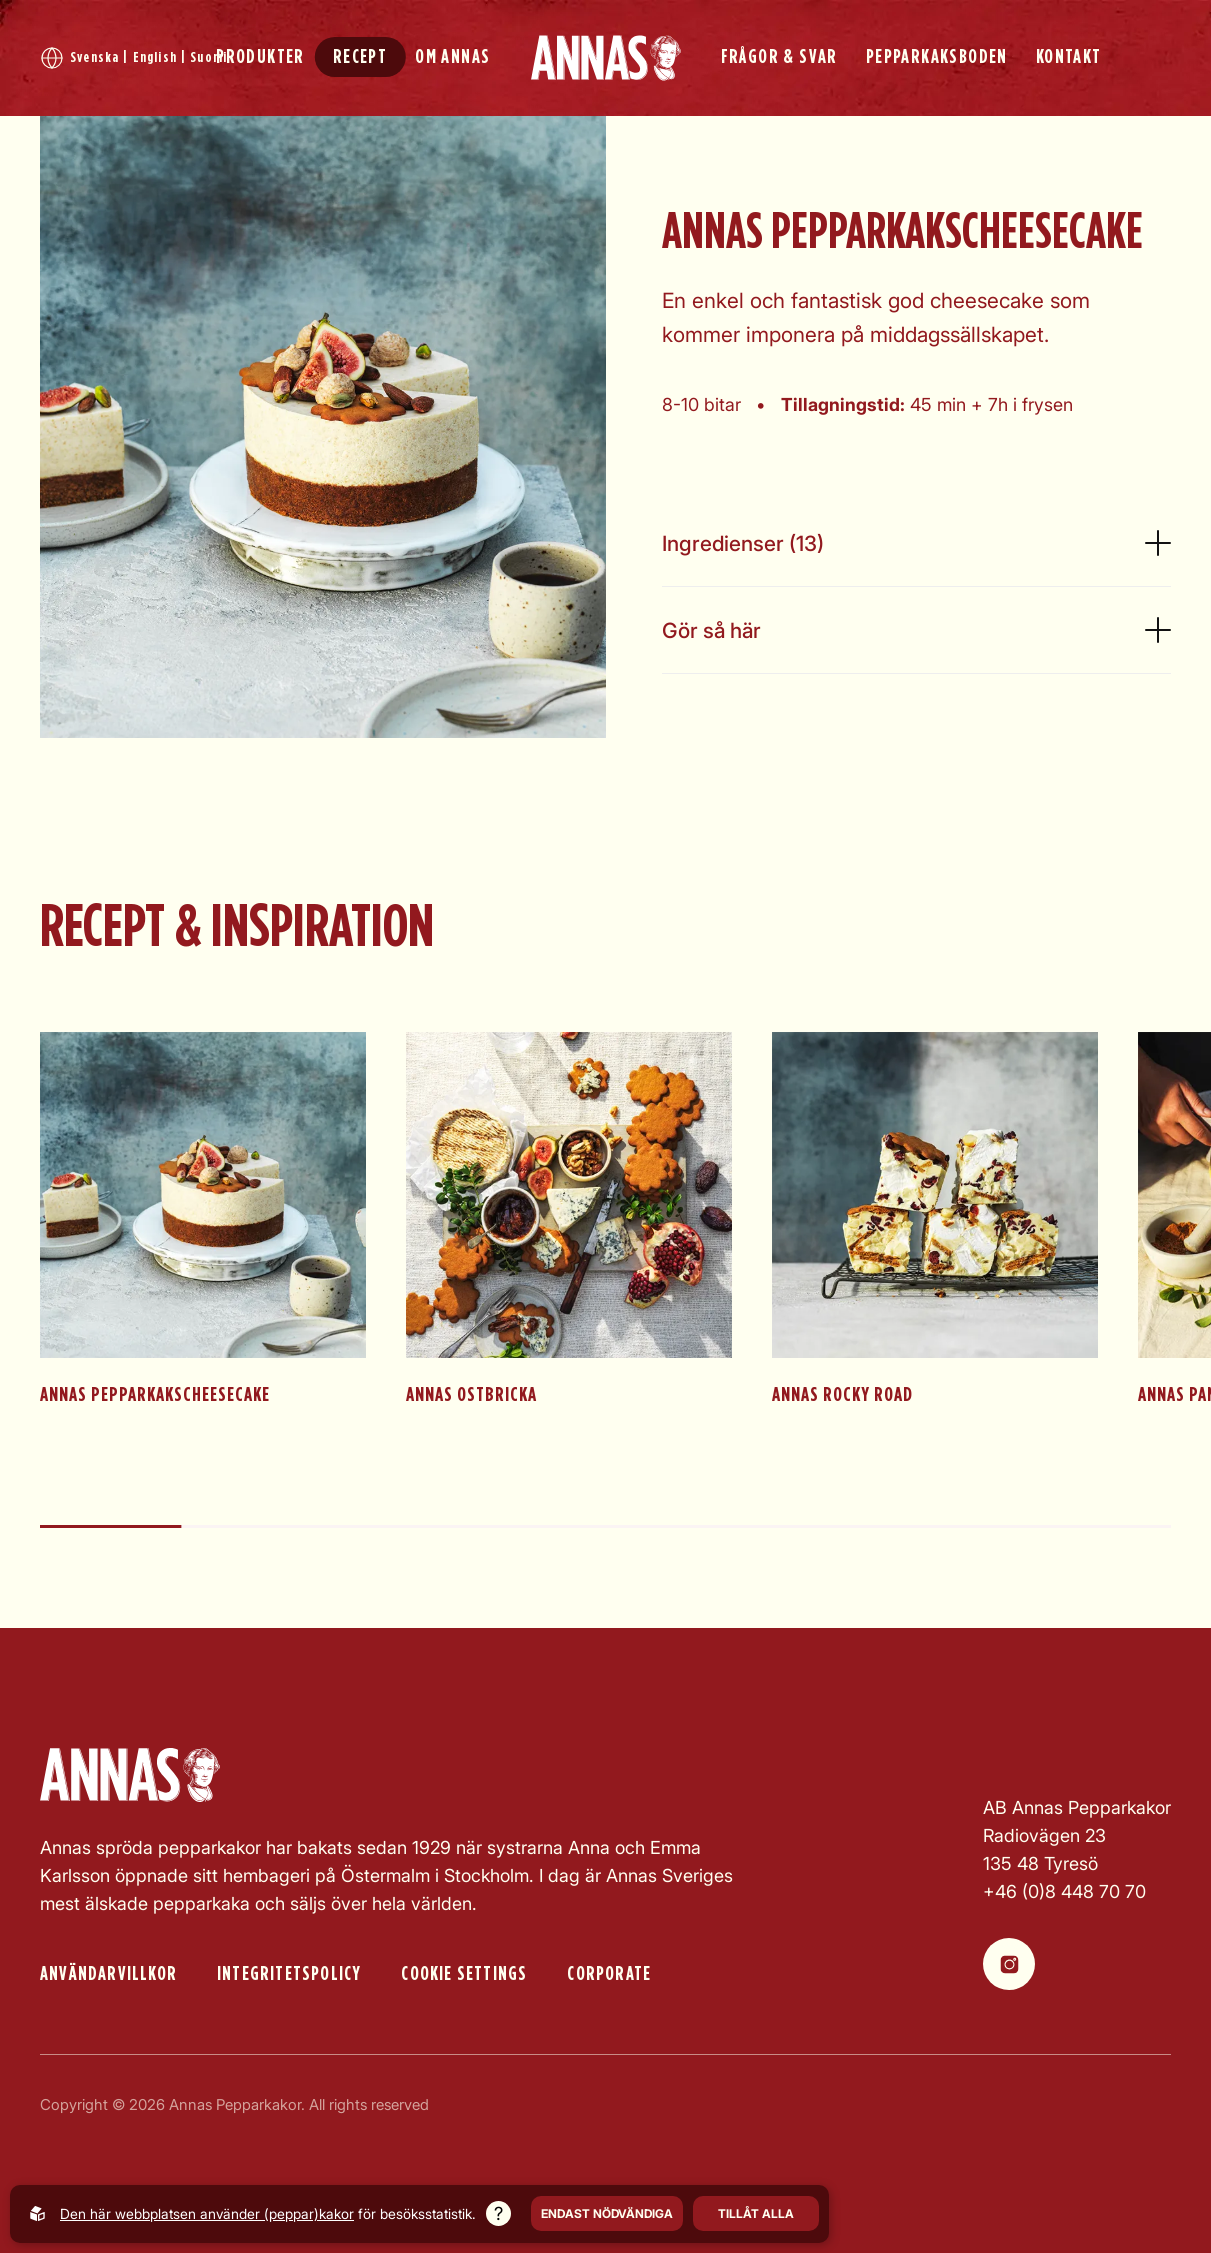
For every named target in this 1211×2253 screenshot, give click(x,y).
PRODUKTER (260, 57)
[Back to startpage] (606, 58)
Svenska (94, 57)
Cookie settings (464, 1974)
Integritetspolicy (289, 1974)
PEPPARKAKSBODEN (937, 57)
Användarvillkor (108, 1974)
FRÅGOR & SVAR (779, 57)
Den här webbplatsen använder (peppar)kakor (207, 2213)
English (155, 57)
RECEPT (360, 57)
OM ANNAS (452, 57)
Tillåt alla (756, 2213)
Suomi (208, 57)
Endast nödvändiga (607, 2213)
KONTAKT (1069, 57)
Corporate (609, 1974)
